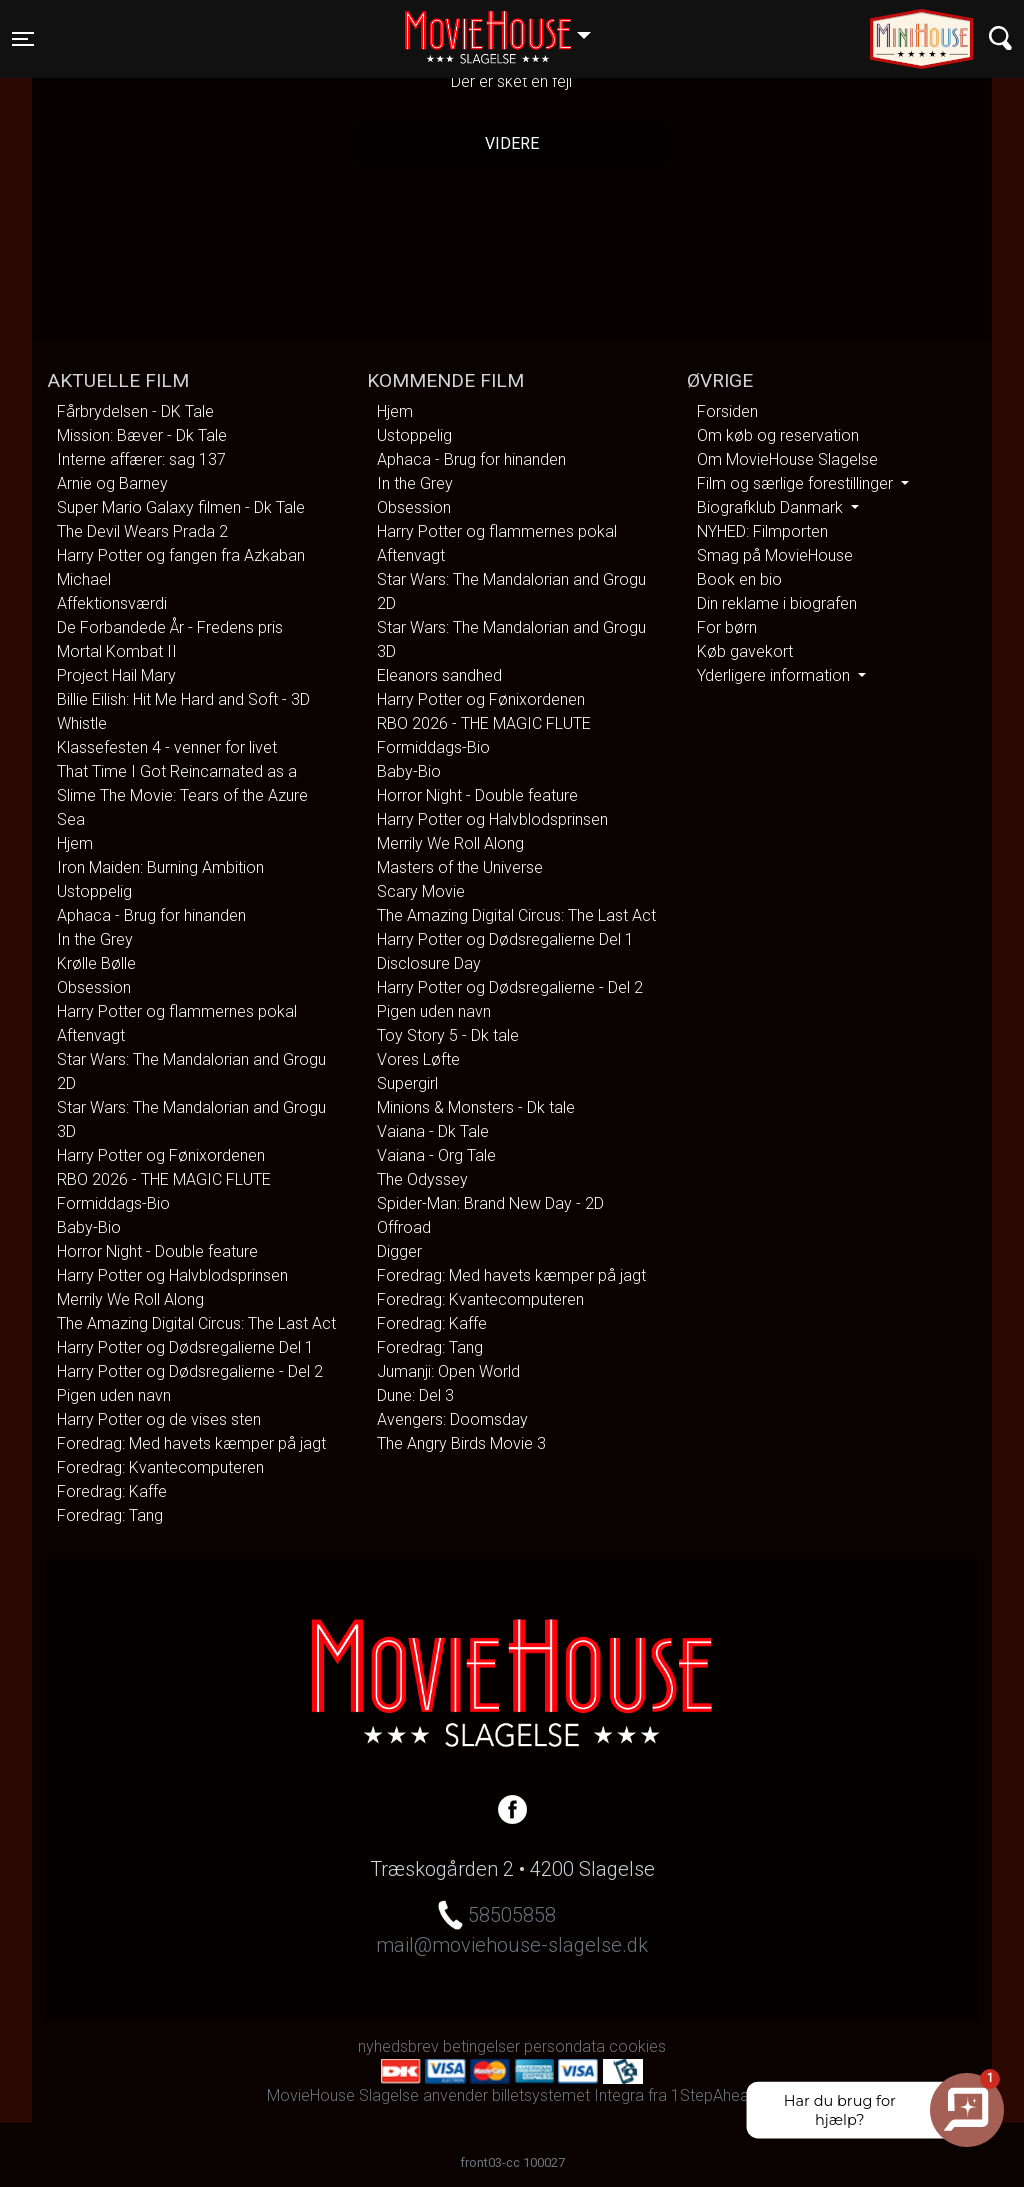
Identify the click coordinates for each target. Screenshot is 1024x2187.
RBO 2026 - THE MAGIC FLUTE (164, 1179)
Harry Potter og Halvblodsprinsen (172, 1275)
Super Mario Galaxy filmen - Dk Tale (181, 507)
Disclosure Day (429, 963)
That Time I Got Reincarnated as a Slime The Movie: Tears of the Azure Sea (182, 795)
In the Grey (95, 939)
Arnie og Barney (112, 483)
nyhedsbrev (398, 2046)
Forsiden (727, 411)
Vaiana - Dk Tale (433, 1131)
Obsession (94, 987)
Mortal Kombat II (117, 651)
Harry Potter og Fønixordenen (161, 1155)
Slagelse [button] (507, 27)
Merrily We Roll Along (130, 1299)
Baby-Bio (89, 1227)
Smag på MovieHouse (775, 555)
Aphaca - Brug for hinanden (151, 915)
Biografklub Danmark (772, 507)
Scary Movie (421, 891)
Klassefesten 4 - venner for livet (167, 747)
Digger (399, 1251)
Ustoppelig (94, 891)
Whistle (82, 723)
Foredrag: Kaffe (112, 1491)
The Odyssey (422, 1179)
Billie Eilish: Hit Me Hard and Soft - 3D (183, 699)
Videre (512, 143)
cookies (637, 2046)
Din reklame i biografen (777, 603)
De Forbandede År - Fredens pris (170, 627)
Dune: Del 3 (415, 1395)
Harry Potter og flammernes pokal (177, 1011)
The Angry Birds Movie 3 (461, 1443)
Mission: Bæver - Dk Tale (142, 435)
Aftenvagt (91, 1035)
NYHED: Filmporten (762, 531)
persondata (564, 2046)
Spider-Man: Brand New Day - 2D (490, 1203)
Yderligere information (775, 675)
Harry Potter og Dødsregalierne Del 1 (185, 1347)
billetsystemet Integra (568, 2095)
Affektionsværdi (112, 603)
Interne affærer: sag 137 (141, 459)
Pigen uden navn (114, 1395)
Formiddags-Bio (113, 1203)
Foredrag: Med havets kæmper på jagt (191, 1443)
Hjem (75, 843)
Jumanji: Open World (448, 1371)
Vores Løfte (418, 1059)
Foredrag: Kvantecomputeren (160, 1467)
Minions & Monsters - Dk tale (476, 1107)
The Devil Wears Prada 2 (142, 531)
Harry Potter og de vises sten (159, 1419)
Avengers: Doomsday (452, 1419)
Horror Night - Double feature (157, 1251)
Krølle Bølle (96, 963)
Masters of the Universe (460, 867)
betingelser (481, 2046)
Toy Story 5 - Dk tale (448, 1035)
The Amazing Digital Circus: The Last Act (196, 1323)
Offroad (404, 1227)
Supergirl (407, 1083)
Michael (84, 579)
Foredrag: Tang (110, 1515)
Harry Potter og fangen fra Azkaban (181, 555)
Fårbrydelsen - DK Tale (135, 411)
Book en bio (739, 579)
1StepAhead (714, 2095)
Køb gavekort (745, 651)
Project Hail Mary (116, 675)
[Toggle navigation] (23, 39)
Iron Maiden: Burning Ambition (160, 867)
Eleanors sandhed (439, 675)
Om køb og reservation (778, 435)
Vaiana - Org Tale (436, 1155)
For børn (727, 627)
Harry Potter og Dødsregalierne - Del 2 (190, 1371)
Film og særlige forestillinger (797, 483)
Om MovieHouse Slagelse (787, 459)
